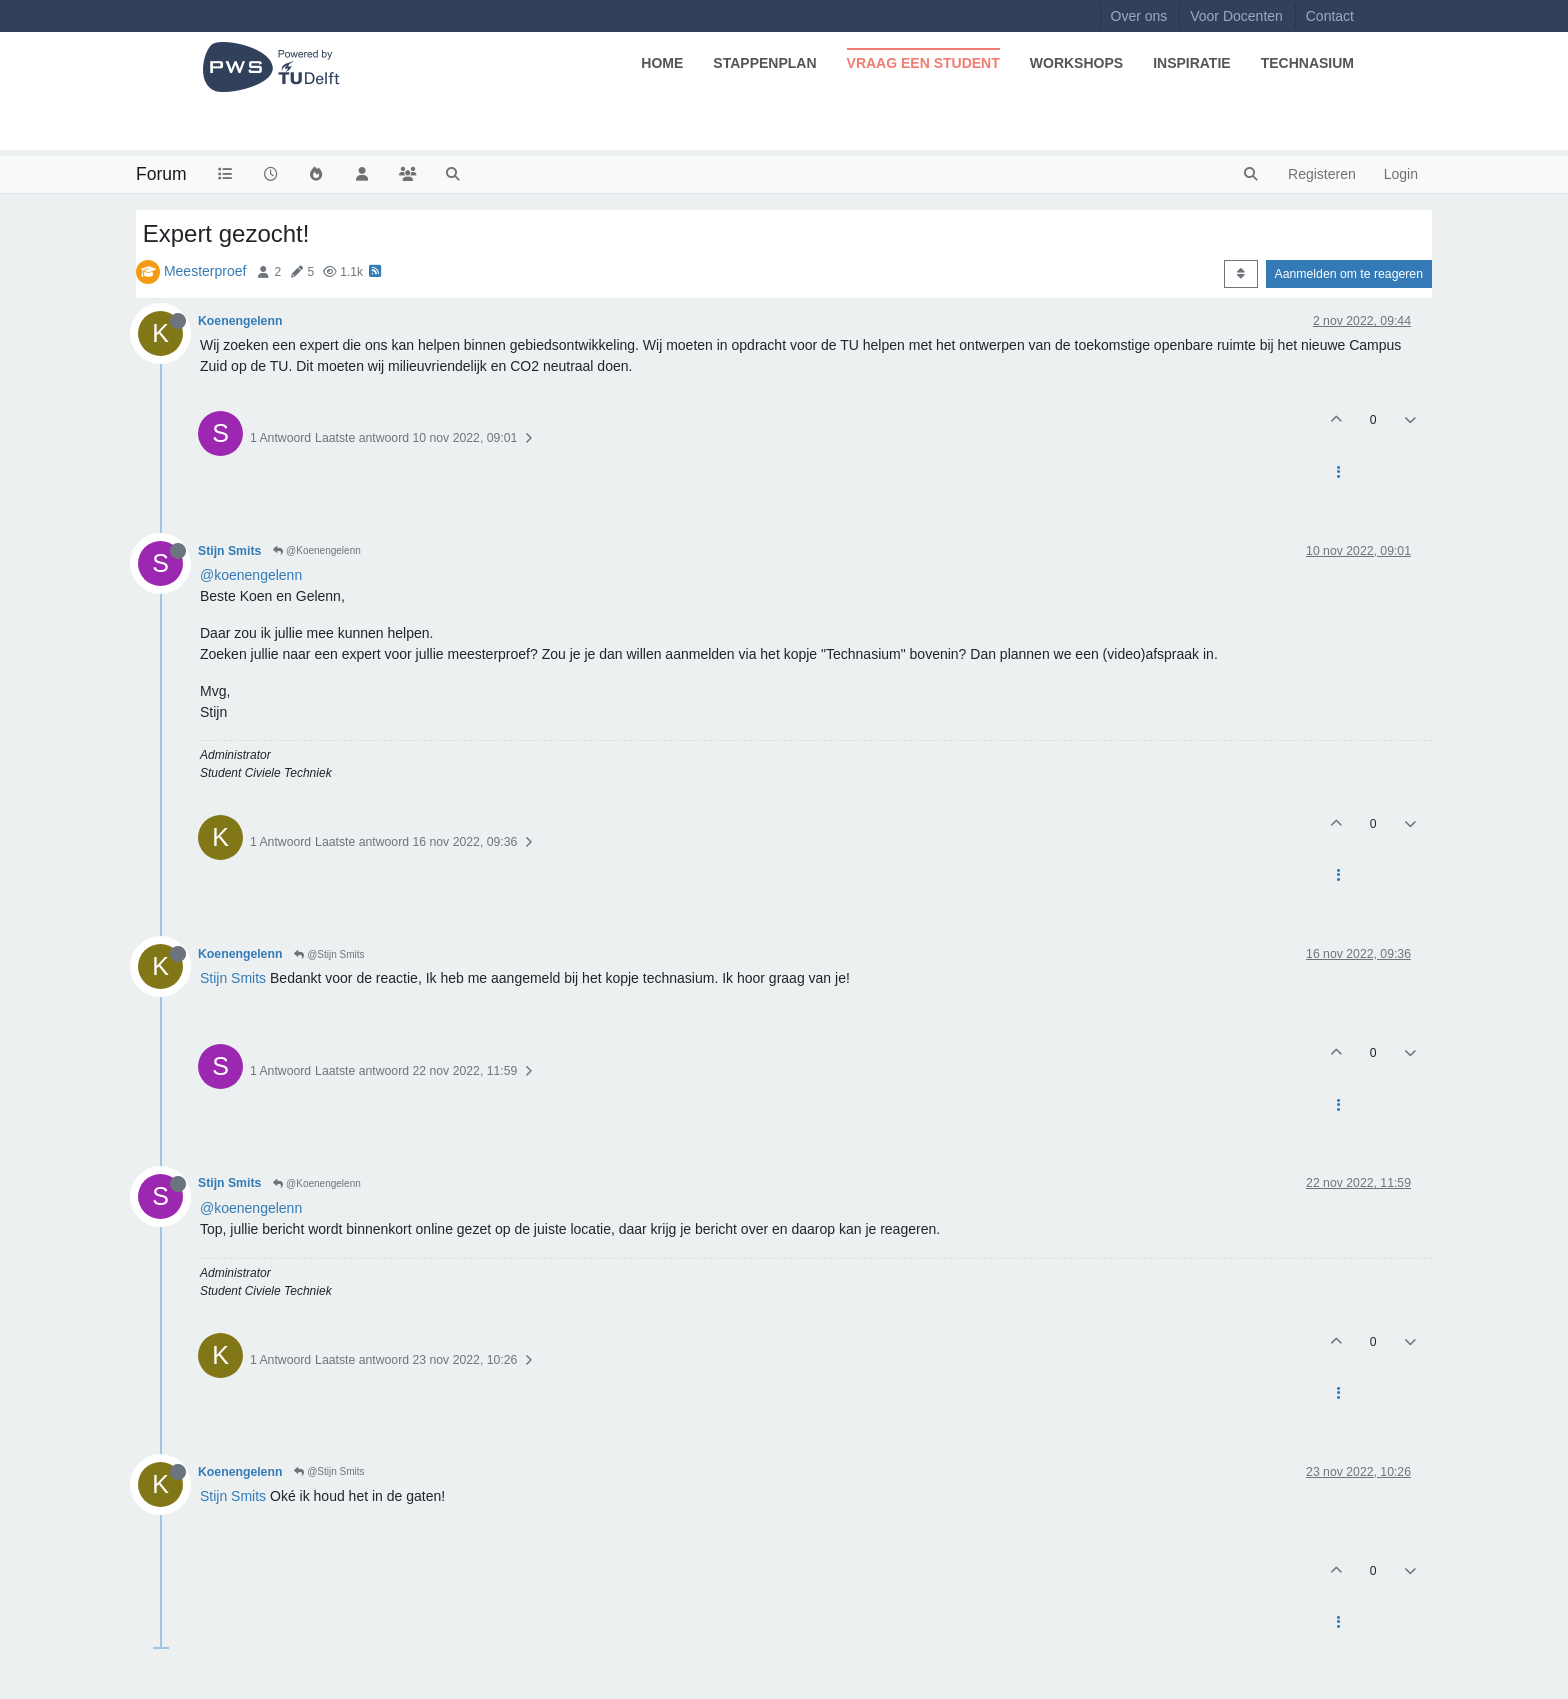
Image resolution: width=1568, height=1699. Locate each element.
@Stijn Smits (329, 954)
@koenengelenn (251, 575)
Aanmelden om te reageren (1349, 274)
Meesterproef (205, 271)
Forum (161, 174)
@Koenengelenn (316, 550)
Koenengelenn (240, 321)
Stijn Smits (229, 551)
